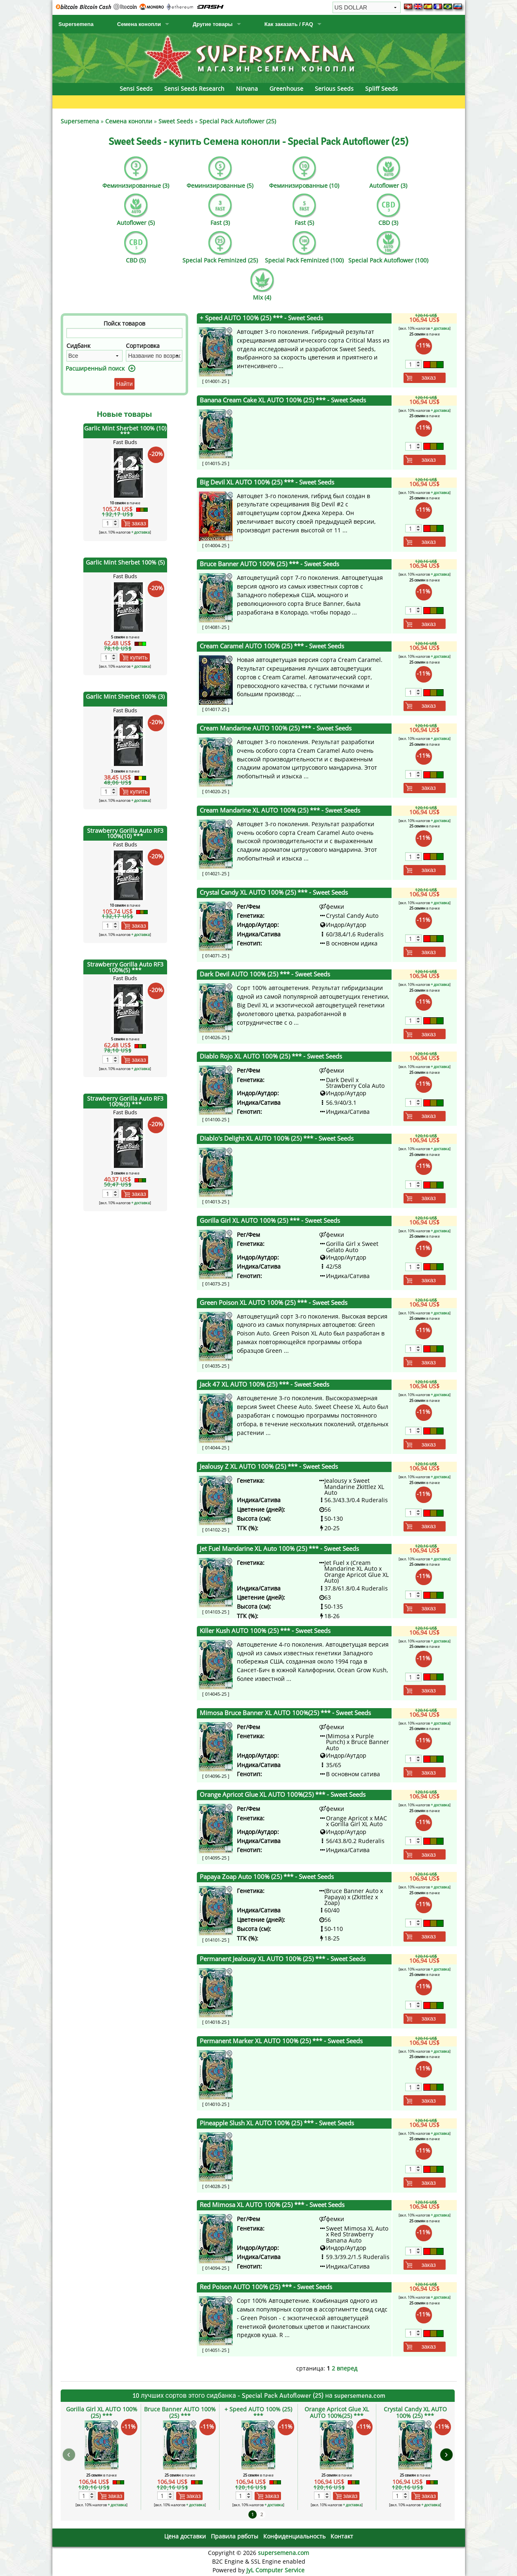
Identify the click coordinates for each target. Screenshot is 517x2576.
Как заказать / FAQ (288, 24)
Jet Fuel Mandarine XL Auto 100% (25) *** (279, 1548)
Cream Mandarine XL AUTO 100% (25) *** (280, 810)
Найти (124, 383)
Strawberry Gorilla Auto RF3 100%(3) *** (125, 1101)
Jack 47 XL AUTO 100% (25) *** (264, 1384)
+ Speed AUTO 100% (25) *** (261, 318)
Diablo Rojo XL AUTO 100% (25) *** (271, 1056)
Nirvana (247, 88)
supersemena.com (283, 2553)
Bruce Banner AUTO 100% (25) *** (269, 564)
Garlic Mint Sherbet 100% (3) (125, 696)
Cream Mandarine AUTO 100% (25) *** (276, 728)
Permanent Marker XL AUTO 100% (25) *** (281, 2041)
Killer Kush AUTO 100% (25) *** (265, 1630)
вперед (347, 2368)
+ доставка (140, 532)
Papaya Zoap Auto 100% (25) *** (267, 1876)
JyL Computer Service (275, 2570)
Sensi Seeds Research (194, 88)
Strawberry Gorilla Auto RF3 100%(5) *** (125, 967)
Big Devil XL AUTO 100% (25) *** (267, 482)
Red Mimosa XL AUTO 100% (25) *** (272, 2204)
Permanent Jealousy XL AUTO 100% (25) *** (283, 1958)
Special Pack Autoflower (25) (237, 121)
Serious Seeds (334, 88)
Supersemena (76, 24)
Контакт (342, 2536)
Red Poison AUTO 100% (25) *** (266, 2287)
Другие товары (213, 24)
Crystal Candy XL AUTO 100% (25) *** (274, 892)
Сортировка (143, 346)
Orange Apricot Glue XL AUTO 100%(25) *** (283, 1794)
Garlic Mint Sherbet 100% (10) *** (125, 431)
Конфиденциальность (294, 2536)
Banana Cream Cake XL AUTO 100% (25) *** (283, 400)
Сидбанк (78, 346)
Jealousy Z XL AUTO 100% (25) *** (269, 1466)
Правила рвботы (234, 2536)
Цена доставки (185, 2536)
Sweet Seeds (175, 121)
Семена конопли (139, 24)
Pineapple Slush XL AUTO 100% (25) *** (277, 2123)
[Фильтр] (124, 333)
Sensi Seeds (136, 88)
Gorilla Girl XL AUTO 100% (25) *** (270, 1220)
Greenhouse (286, 88)
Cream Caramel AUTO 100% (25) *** (272, 646)
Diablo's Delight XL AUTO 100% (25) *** (277, 1138)
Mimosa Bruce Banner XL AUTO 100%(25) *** (285, 1713)
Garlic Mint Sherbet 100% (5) (125, 562)
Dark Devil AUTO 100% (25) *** (265, 974)
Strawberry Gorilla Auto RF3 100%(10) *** (125, 833)
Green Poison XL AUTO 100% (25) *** (273, 1302)
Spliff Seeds (381, 88)
